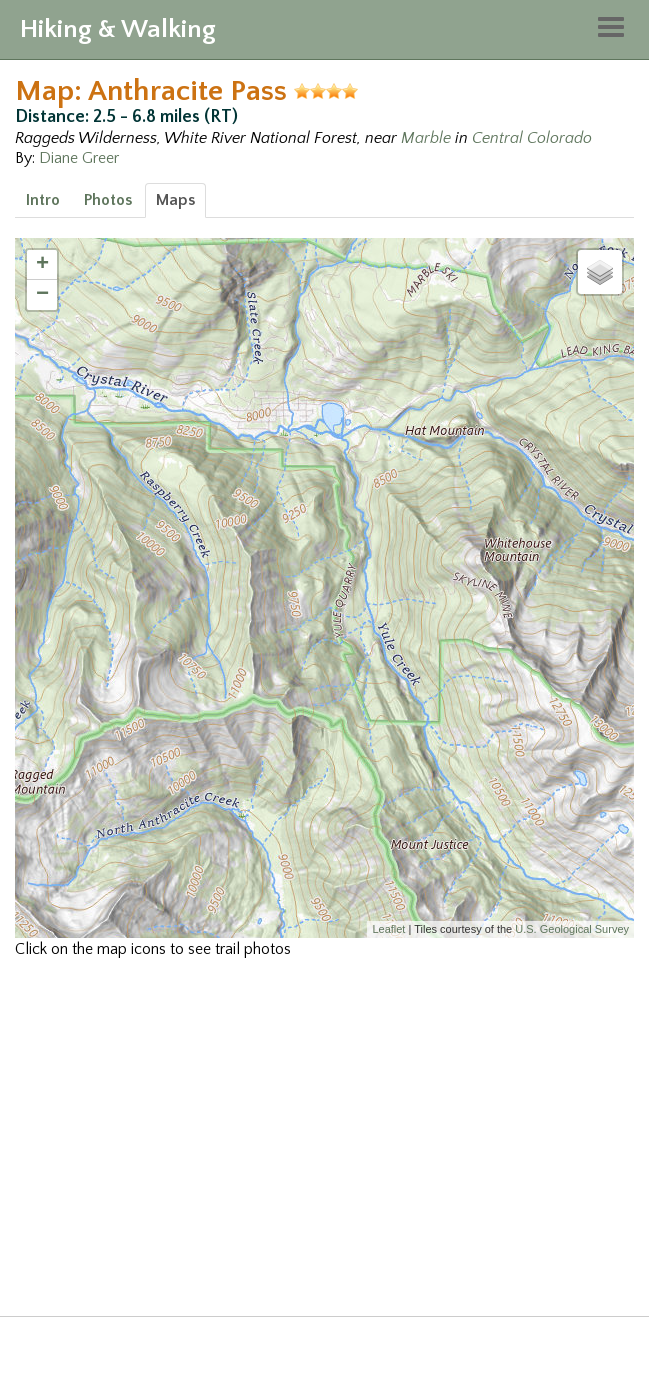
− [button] (42, 295)
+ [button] (42, 265)
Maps (175, 200)
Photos (108, 200)
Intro (43, 200)
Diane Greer (79, 158)
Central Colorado (532, 138)
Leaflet (388, 929)
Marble (426, 138)
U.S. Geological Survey (572, 929)
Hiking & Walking (118, 29)
